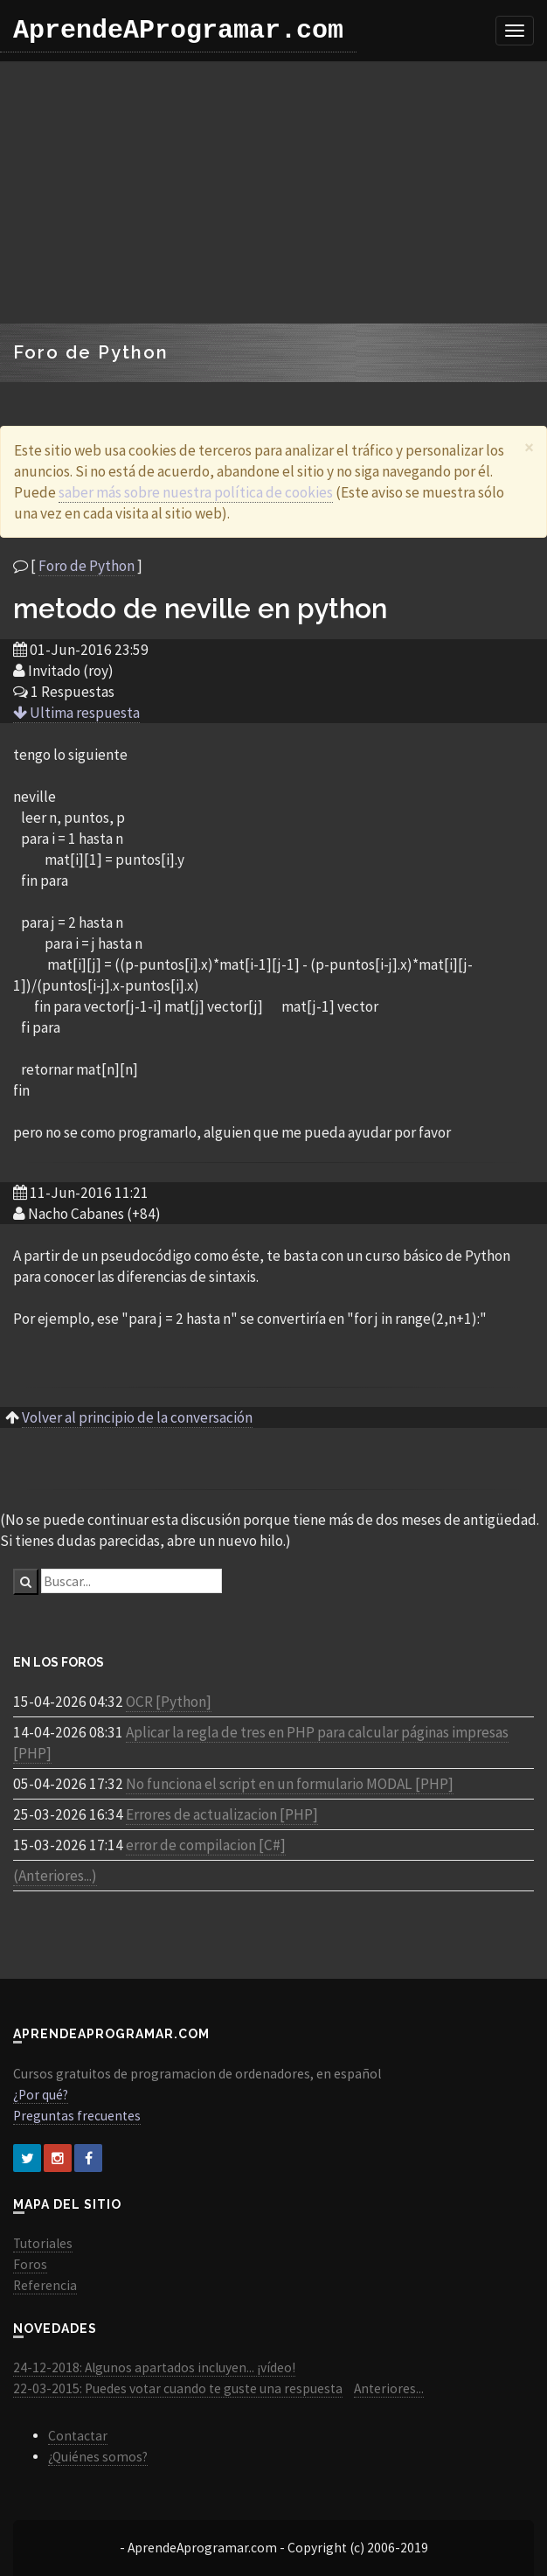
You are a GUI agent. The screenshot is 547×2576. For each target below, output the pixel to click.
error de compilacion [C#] (206, 1845)
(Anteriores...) (55, 1875)
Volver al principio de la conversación (137, 1417)
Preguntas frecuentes (77, 2115)
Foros (30, 2264)
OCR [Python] (168, 1701)
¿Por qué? (40, 2094)
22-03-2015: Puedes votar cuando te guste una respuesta (178, 2388)
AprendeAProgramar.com (178, 30)
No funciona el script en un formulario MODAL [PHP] (290, 1783)
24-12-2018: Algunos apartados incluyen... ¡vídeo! (154, 2367)
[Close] (529, 447)
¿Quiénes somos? (98, 2456)
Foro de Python (86, 565)
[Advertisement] (274, 192)
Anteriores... (389, 2388)
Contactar (77, 2435)
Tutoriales (43, 2243)
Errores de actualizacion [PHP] (222, 1814)
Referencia (45, 2285)
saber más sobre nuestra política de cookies (196, 492)
